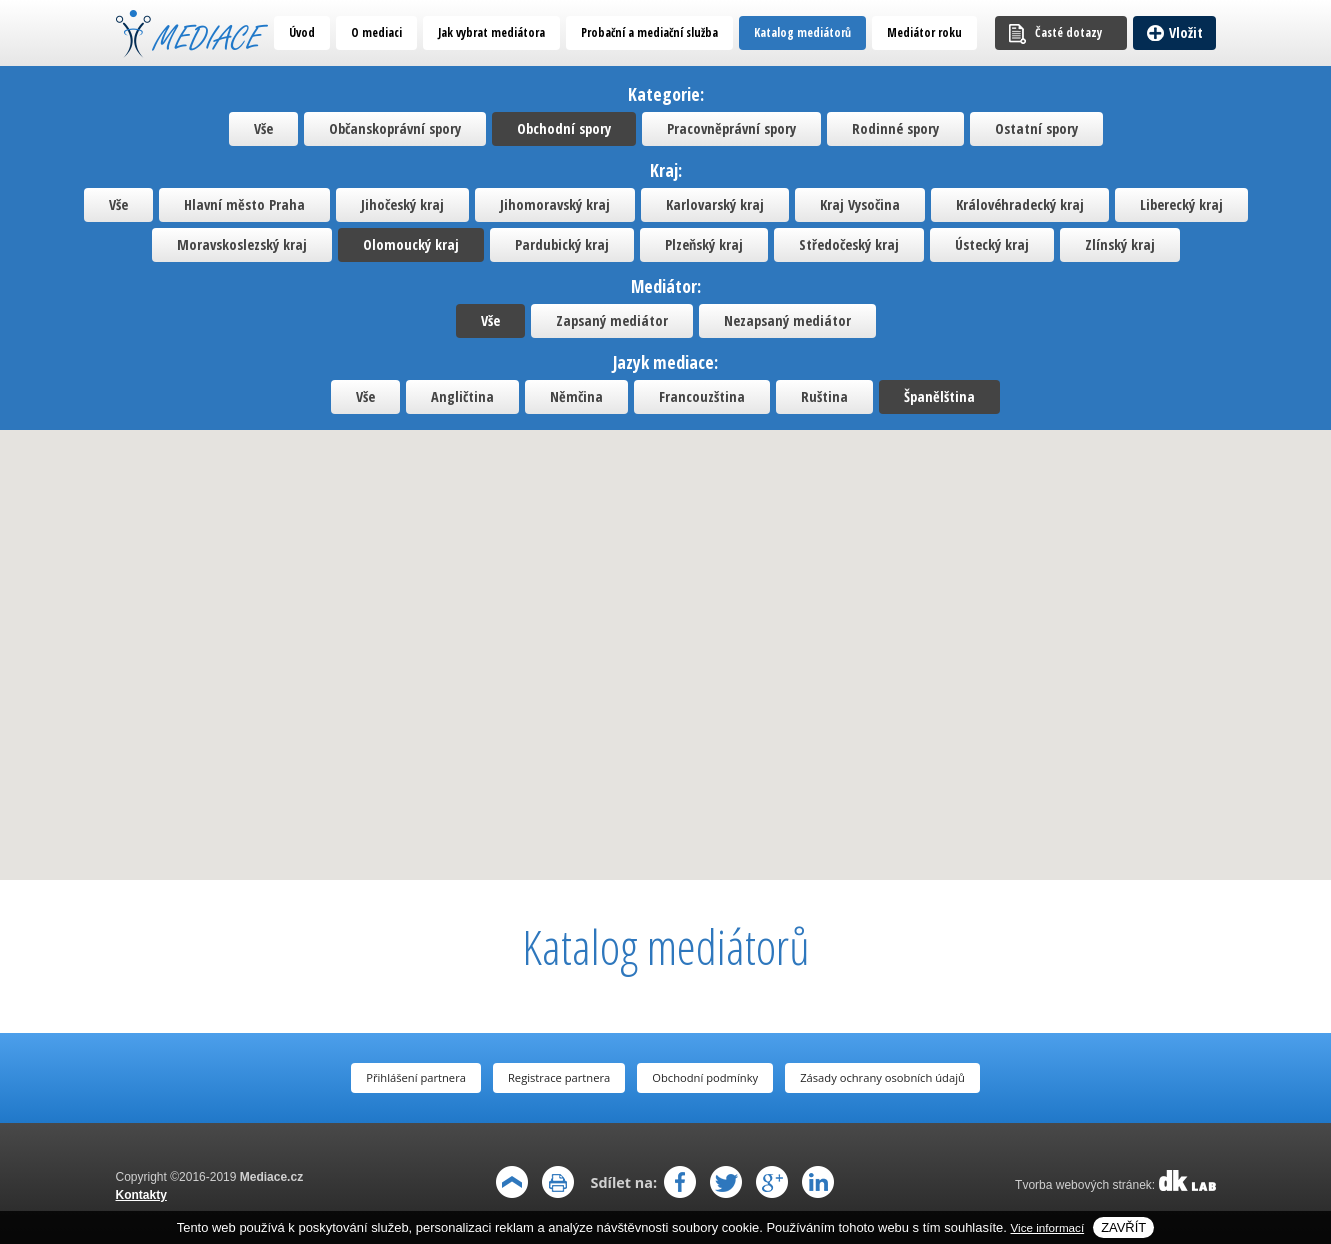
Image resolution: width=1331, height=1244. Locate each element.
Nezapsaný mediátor (787, 320)
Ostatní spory (1036, 128)
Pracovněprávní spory (731, 128)
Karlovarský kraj (715, 204)
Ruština (824, 396)
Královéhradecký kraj (1020, 204)
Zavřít (1123, 1227)
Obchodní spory (564, 128)
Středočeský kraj (849, 244)
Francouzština (702, 396)
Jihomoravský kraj (555, 204)
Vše (263, 128)
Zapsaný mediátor (612, 320)
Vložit (1186, 32)
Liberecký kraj (1181, 204)
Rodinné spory (895, 128)
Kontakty (141, 1195)
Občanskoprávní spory (395, 128)
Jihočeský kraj (402, 204)
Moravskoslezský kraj (242, 244)
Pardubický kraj (562, 244)
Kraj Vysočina (860, 204)
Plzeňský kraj (704, 244)
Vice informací (1048, 1227)
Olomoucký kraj (411, 244)
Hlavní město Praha (244, 204)
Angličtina (462, 396)
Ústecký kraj (992, 244)
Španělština (939, 396)
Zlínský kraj (1120, 244)
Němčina (576, 396)
